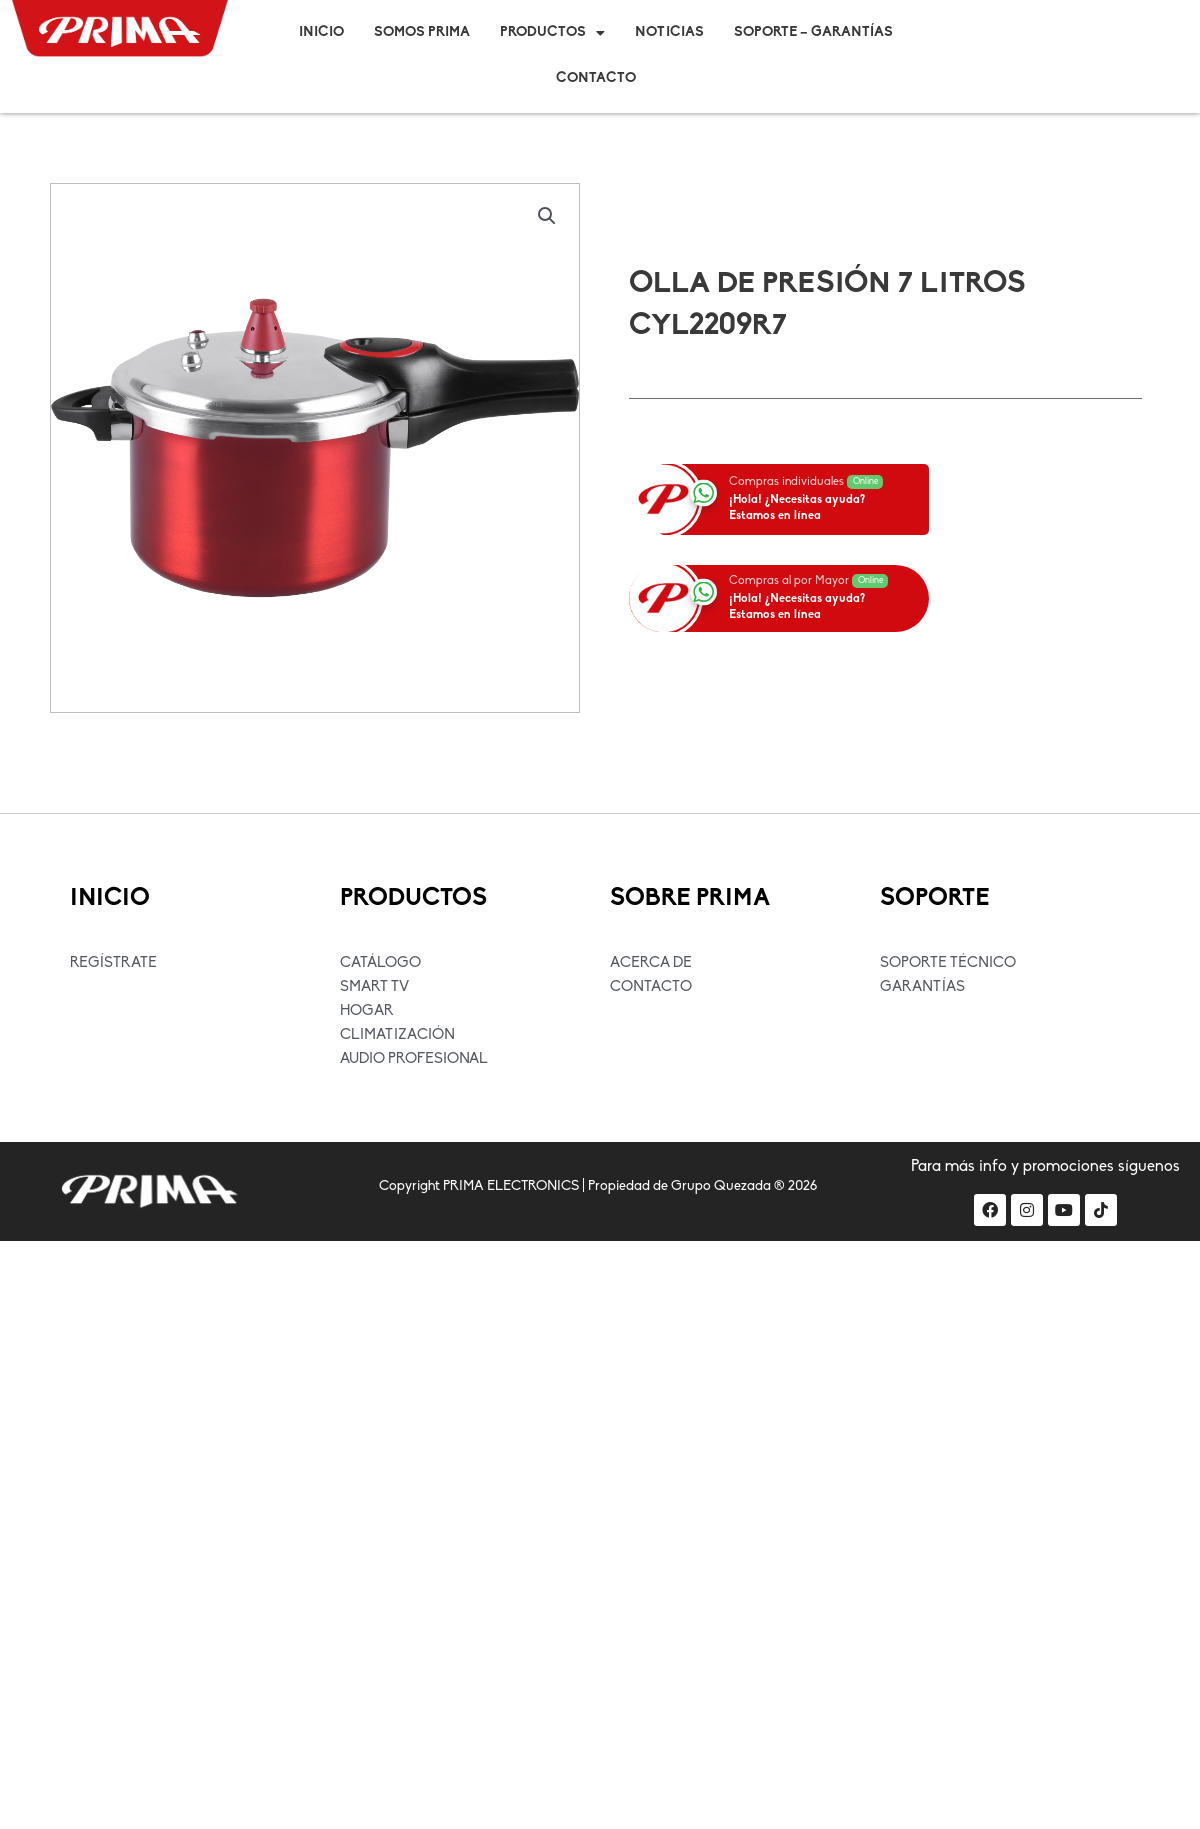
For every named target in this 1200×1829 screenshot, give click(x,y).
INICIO (110, 899)
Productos (552, 33)
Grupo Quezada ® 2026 (744, 1186)
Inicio (321, 32)
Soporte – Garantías (813, 32)
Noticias (669, 32)
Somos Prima (422, 32)
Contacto (596, 78)
